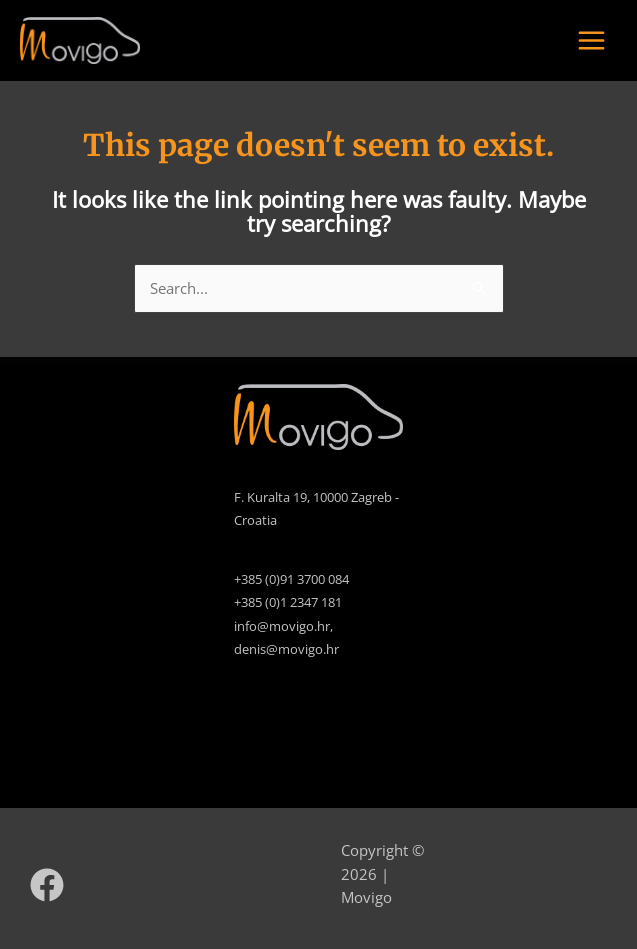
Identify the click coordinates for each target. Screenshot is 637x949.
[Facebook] (47, 885)
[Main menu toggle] (591, 40)
